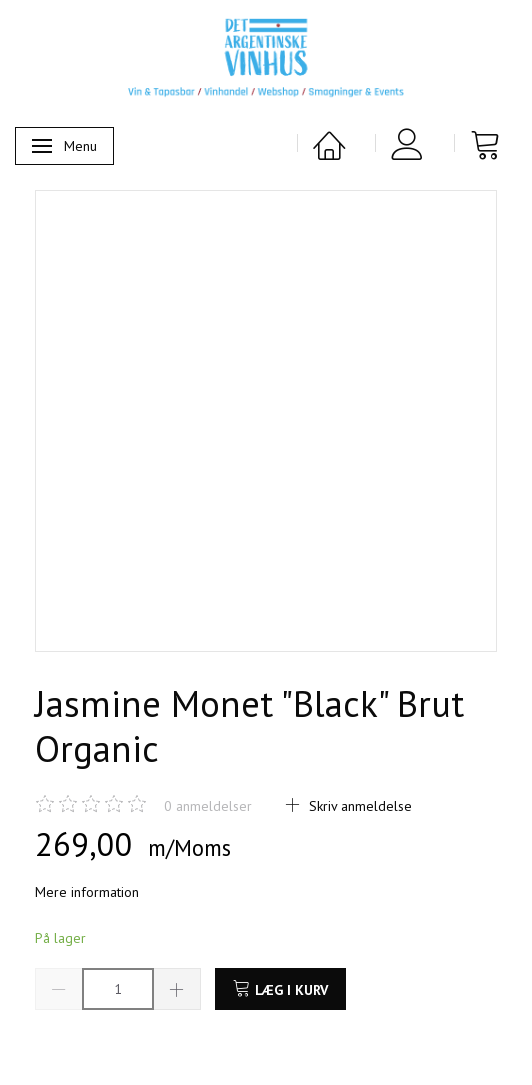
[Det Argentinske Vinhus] (266, 58)
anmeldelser (208, 806)
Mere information (87, 892)
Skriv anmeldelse (358, 806)
